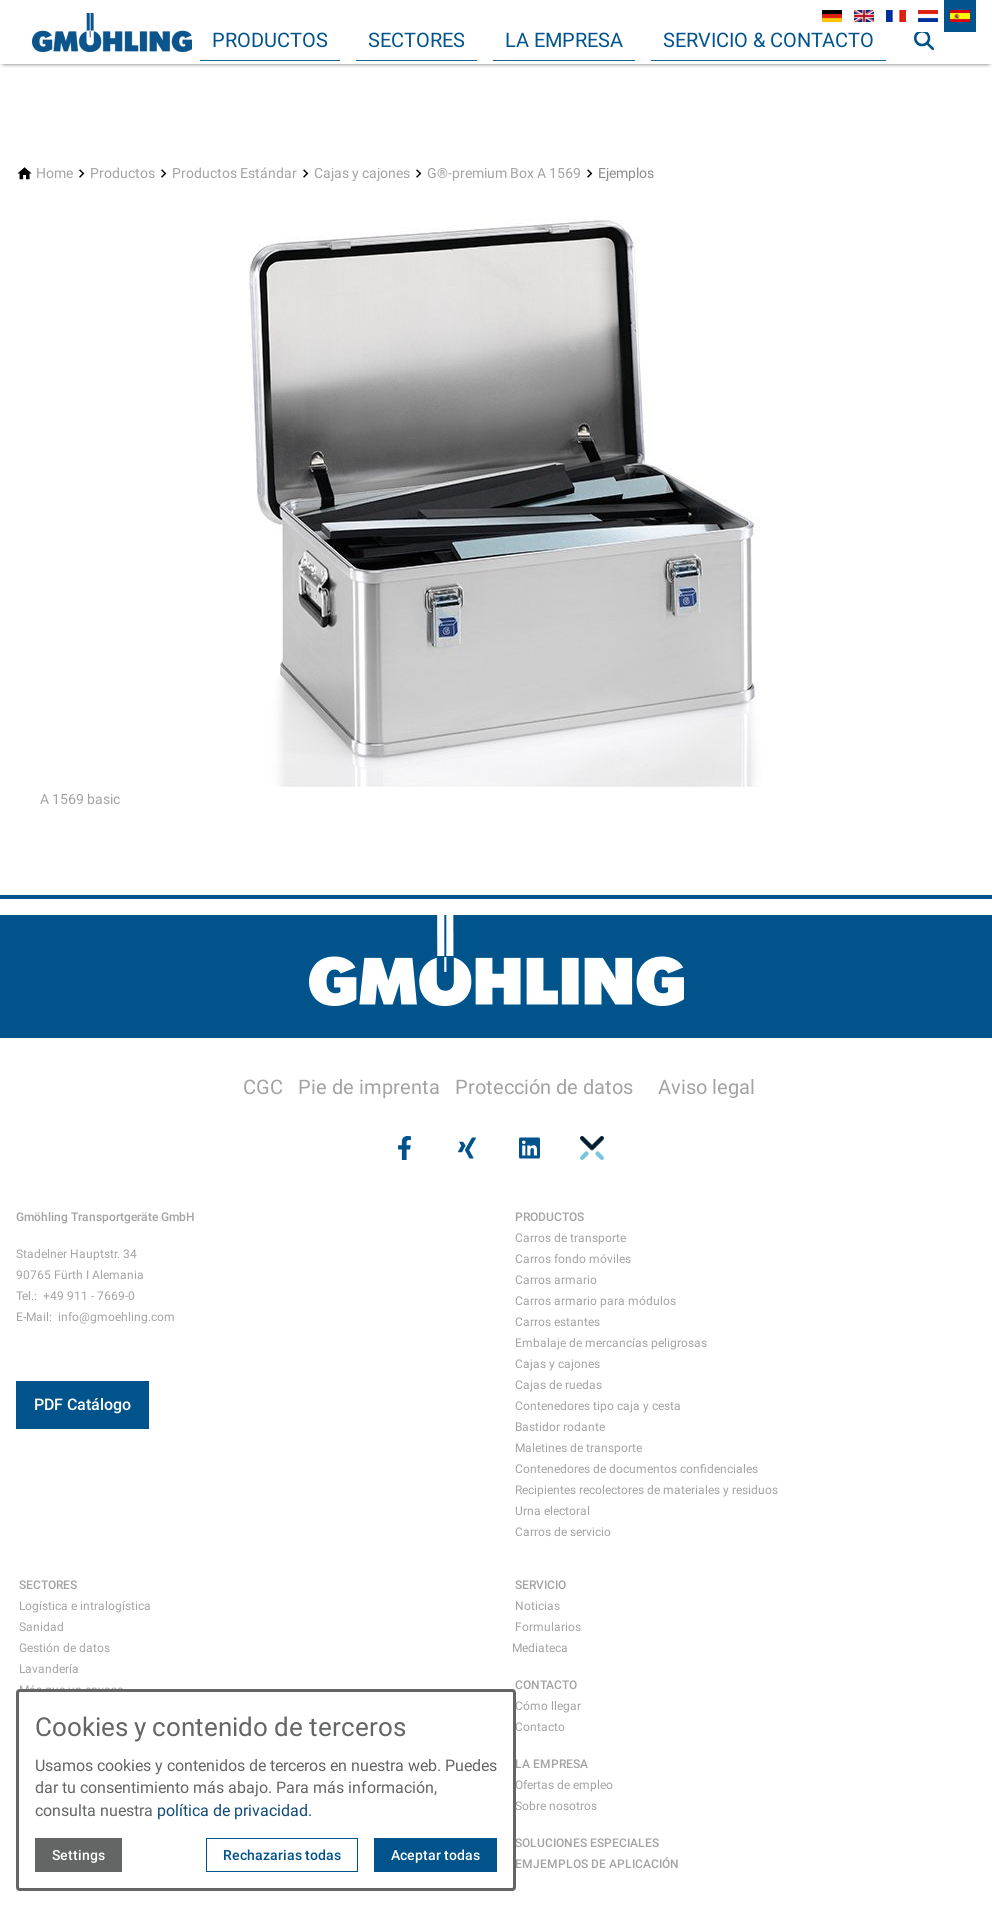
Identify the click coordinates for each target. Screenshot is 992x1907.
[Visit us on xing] (465, 1148)
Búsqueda (933, 80)
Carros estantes (557, 1322)
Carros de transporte (570, 1238)
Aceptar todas (435, 1855)
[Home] (54, 173)
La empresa (564, 40)
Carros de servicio (563, 1532)
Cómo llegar (548, 1706)
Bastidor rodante (560, 1427)
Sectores (416, 40)
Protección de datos (544, 1087)
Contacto (540, 1727)
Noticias (537, 1606)
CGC (263, 1087)
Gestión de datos (64, 1648)
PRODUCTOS (549, 1217)
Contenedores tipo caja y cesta (598, 1406)
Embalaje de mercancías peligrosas (611, 1343)
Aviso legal (706, 1087)
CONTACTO (546, 1685)
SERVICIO (540, 1585)
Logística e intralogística (85, 1606)
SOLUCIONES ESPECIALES (587, 1843)
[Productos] (122, 173)
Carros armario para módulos (595, 1301)
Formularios (548, 1627)
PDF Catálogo (82, 1404)
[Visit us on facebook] (402, 1148)
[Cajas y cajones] (362, 173)
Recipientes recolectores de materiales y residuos (646, 1490)
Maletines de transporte (578, 1448)
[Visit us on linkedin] (527, 1148)
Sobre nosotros (556, 1806)
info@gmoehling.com (116, 1317)
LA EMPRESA (551, 1764)
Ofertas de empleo (564, 1785)
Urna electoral (552, 1511)
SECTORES (48, 1585)
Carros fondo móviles (573, 1259)
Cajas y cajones (557, 1364)
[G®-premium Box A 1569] (504, 173)
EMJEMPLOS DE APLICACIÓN (597, 1864)
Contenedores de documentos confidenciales (636, 1469)
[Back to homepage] (112, 32)
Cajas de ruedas (558, 1385)
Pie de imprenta (369, 1087)
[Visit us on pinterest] (589, 1148)
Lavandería (49, 1669)
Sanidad (41, 1627)
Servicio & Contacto (768, 40)
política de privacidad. (234, 1810)
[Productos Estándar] (234, 173)
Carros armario (556, 1280)
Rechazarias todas (282, 1855)
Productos (270, 40)
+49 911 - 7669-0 (89, 1296)
